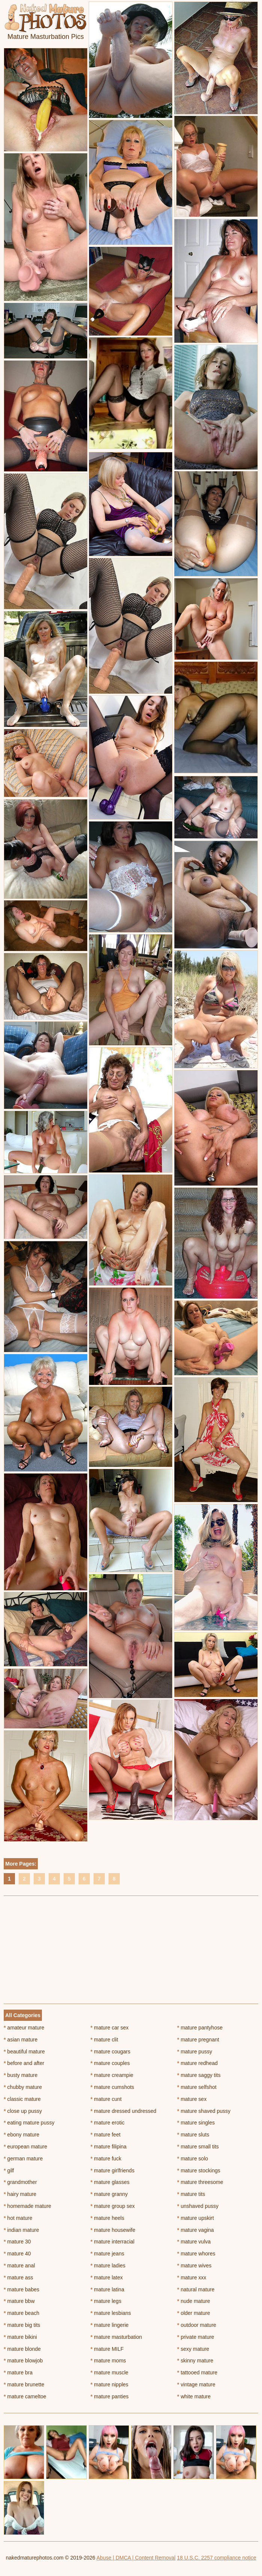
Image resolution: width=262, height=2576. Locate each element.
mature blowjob (23, 2361)
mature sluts (193, 2135)
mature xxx (191, 2277)
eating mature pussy (29, 2123)
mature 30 (17, 2242)
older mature (193, 2313)
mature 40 (17, 2254)
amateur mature (24, 2028)
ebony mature (21, 2135)
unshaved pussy (198, 2206)
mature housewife (113, 2230)
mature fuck (106, 2159)
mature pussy (194, 2052)
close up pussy (23, 2111)
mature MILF (107, 2349)
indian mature (21, 2230)
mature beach (21, 2313)
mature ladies (108, 2265)
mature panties (110, 2396)
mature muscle (109, 2372)
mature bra (18, 2372)
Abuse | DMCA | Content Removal (136, 2558)
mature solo (192, 2159)
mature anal (19, 2265)
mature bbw (19, 2301)
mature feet (106, 2135)
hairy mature (20, 2194)
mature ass (18, 2277)
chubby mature (23, 2087)
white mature (194, 2396)
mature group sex (113, 2206)
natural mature (195, 2289)
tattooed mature (197, 2372)
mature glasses (110, 2182)
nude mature (193, 2301)
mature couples (110, 2063)
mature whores (196, 2254)
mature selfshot (196, 2087)
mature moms (108, 2361)
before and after (24, 2063)
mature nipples (109, 2384)
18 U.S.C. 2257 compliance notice (216, 2558)
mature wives (194, 2265)
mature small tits (198, 2147)
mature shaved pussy (203, 2111)
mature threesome (200, 2182)
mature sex (192, 2099)
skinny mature (195, 2361)
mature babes (21, 2289)
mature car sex (110, 2028)
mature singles (195, 2123)
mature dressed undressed (123, 2111)
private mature (195, 2337)
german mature (23, 2159)
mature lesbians (111, 2313)
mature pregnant (198, 2040)
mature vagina (195, 2230)
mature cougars (111, 2052)
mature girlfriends (113, 2170)
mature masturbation (116, 2337)
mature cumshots (112, 2087)
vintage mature (196, 2384)
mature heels (107, 2218)
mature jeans (107, 2254)
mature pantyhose (199, 2028)
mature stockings (198, 2170)
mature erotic (108, 2123)
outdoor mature (196, 2325)
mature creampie (112, 2075)
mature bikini (20, 2337)
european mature (25, 2147)
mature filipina (109, 2147)
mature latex (107, 2277)
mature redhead (197, 2063)
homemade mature (27, 2206)
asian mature (20, 2040)
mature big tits (22, 2325)
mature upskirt (195, 2218)
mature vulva (194, 2242)
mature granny (109, 2194)
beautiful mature (24, 2052)
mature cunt (106, 2099)
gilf (9, 2170)
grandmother (20, 2182)
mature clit (104, 2040)
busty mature (20, 2075)
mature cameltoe (25, 2396)
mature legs (106, 2301)
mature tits (191, 2194)
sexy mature (193, 2349)
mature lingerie (110, 2325)
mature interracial (113, 2242)
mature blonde (22, 2349)
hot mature (18, 2218)
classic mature (22, 2099)
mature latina (107, 2289)
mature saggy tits (198, 2075)
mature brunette (24, 2384)
